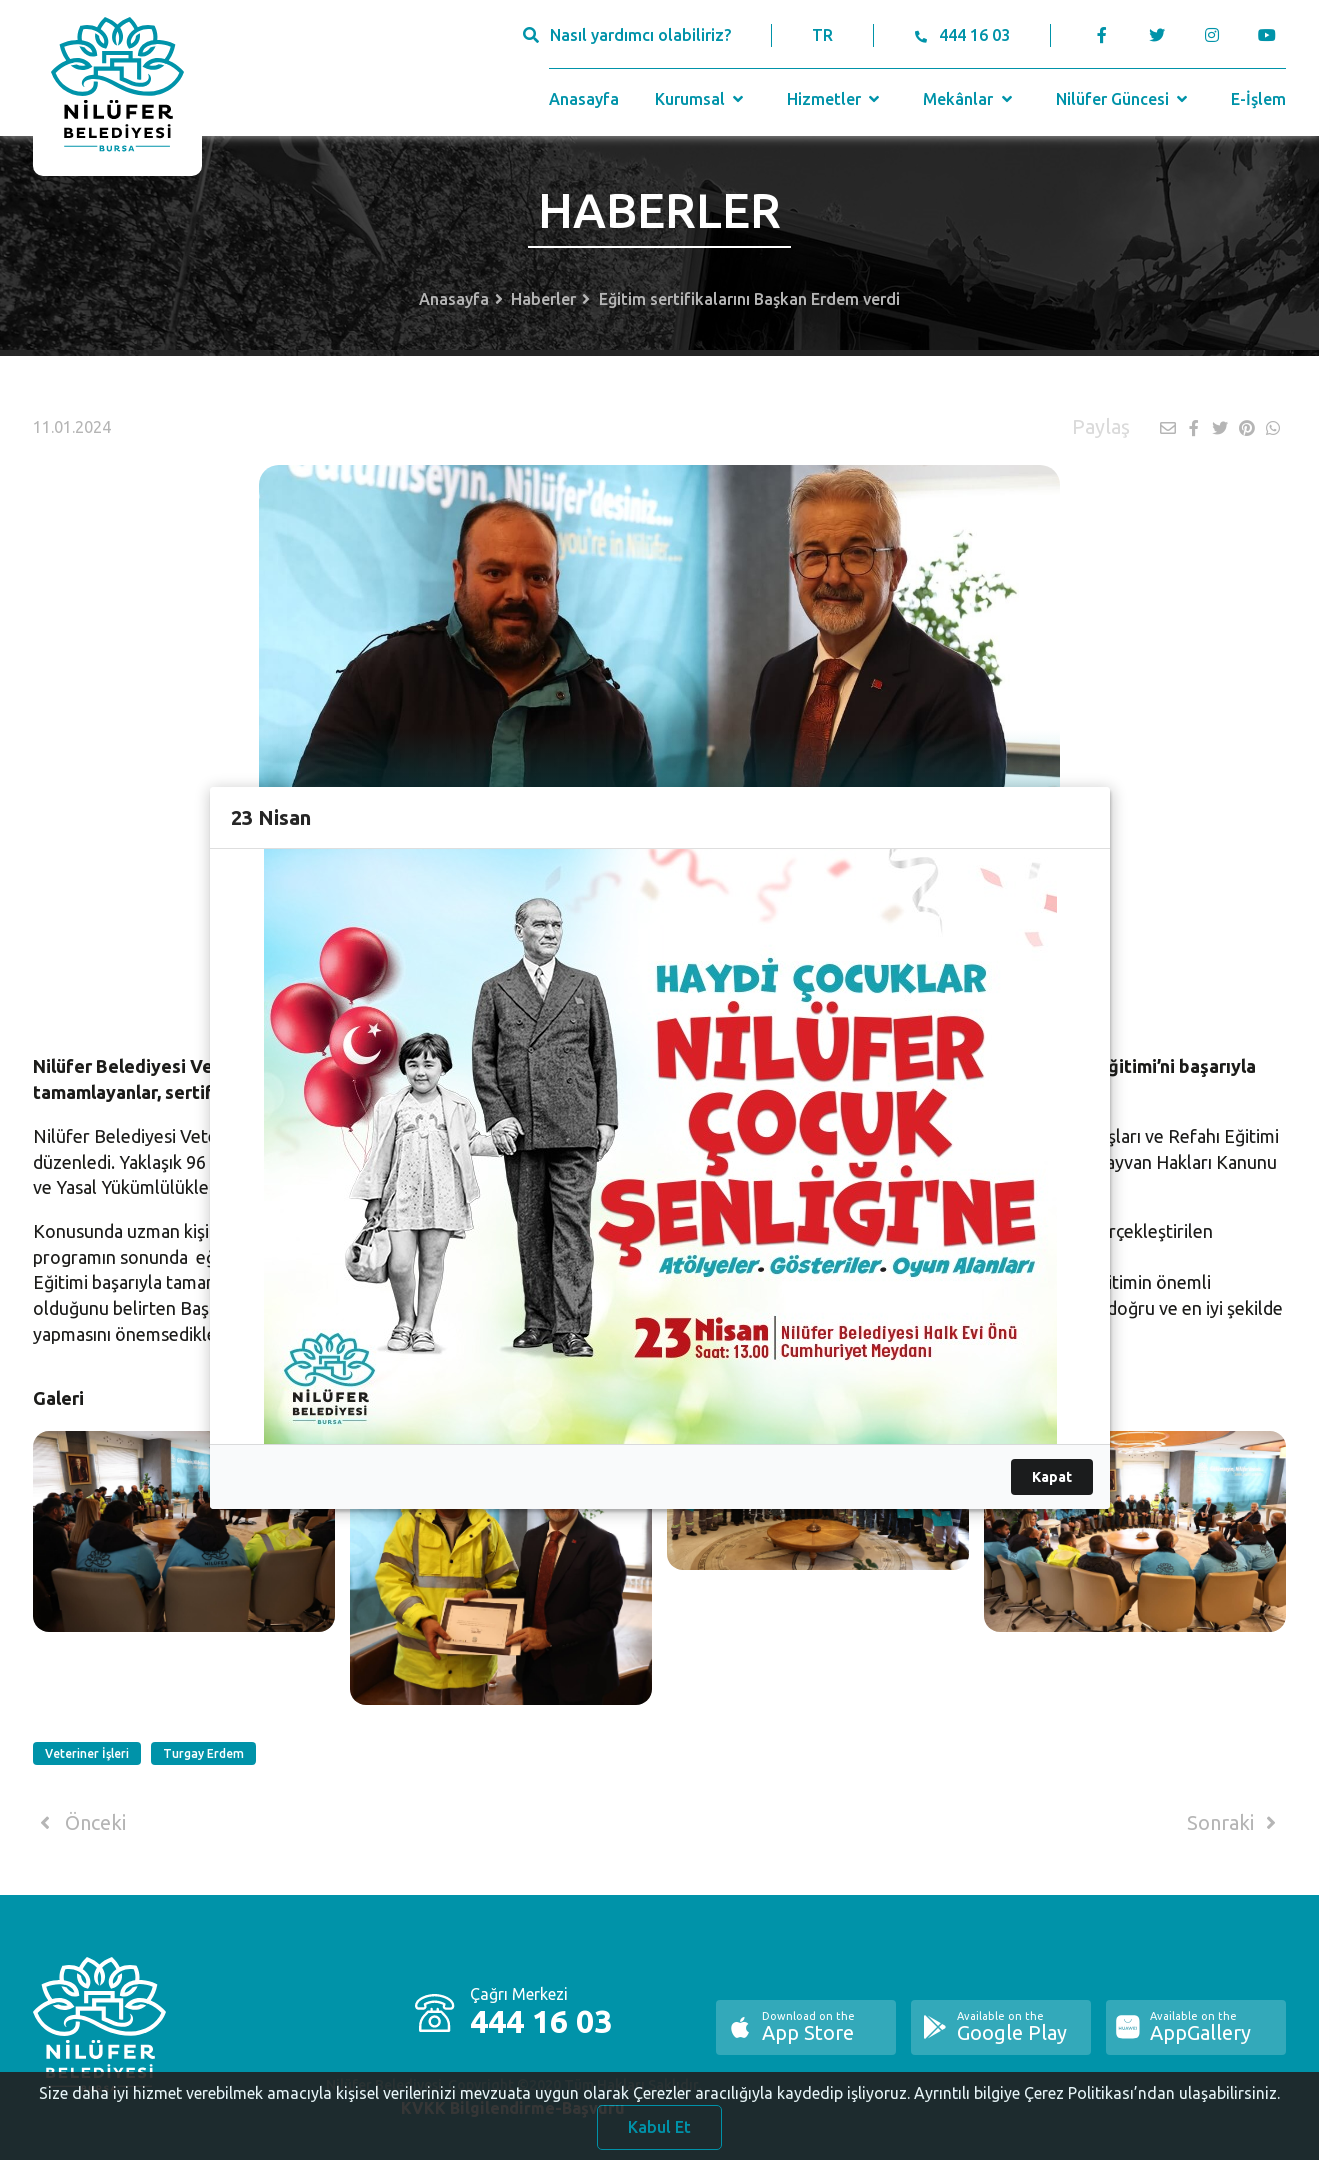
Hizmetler (835, 99)
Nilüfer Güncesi (1124, 99)
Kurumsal (701, 99)
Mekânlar (969, 99)
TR (822, 35)
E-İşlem (1258, 99)
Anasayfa (584, 99)
